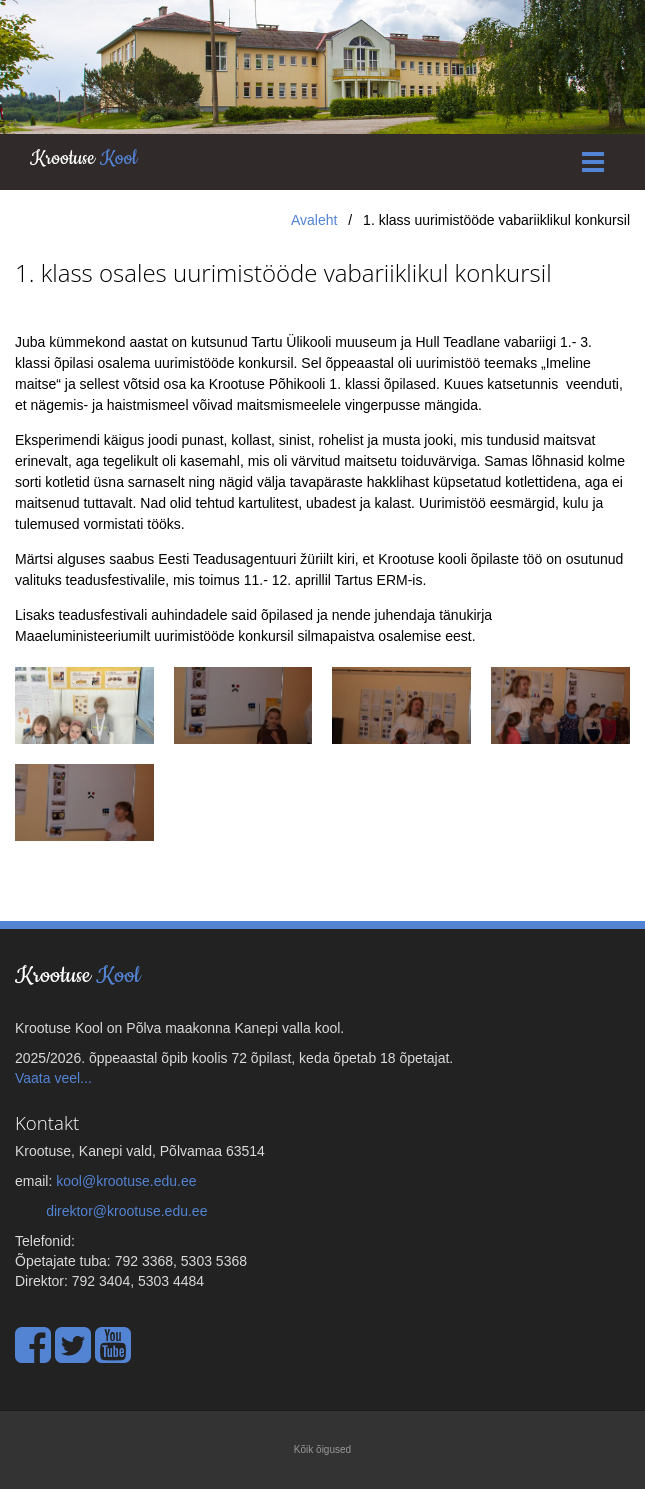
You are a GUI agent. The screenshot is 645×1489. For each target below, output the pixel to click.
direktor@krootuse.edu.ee (126, 1211)
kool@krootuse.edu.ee (126, 1181)
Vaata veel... (53, 1078)
